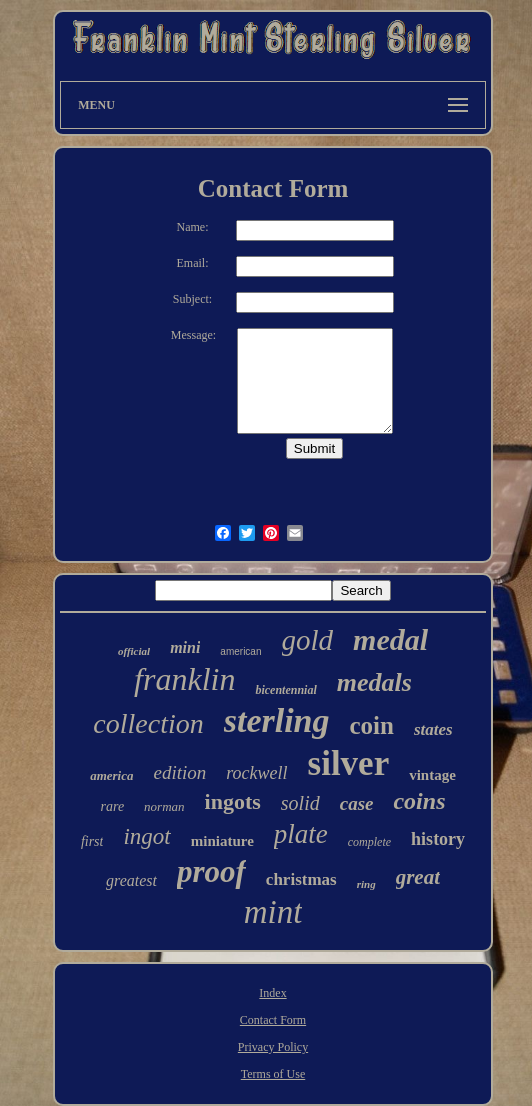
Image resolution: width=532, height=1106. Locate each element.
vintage (432, 775)
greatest (131, 880)
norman (164, 806)
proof (211, 871)
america (111, 775)
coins (419, 801)
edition (179, 772)
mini (185, 647)
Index (272, 993)
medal (390, 639)
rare (113, 806)
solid (300, 803)
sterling (277, 720)
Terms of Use (273, 1074)
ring (366, 884)
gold (308, 640)
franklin (184, 679)
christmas (301, 879)
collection (148, 723)
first (92, 841)
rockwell (256, 773)
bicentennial (285, 690)
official (134, 651)
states (433, 729)
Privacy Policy (273, 1047)
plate (301, 834)
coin (372, 725)
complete (369, 842)
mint (273, 912)
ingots (233, 801)
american (240, 651)
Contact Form (273, 1020)
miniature (222, 841)
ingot (146, 836)
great (418, 877)
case (357, 803)
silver (349, 763)
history (438, 839)
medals (374, 682)
